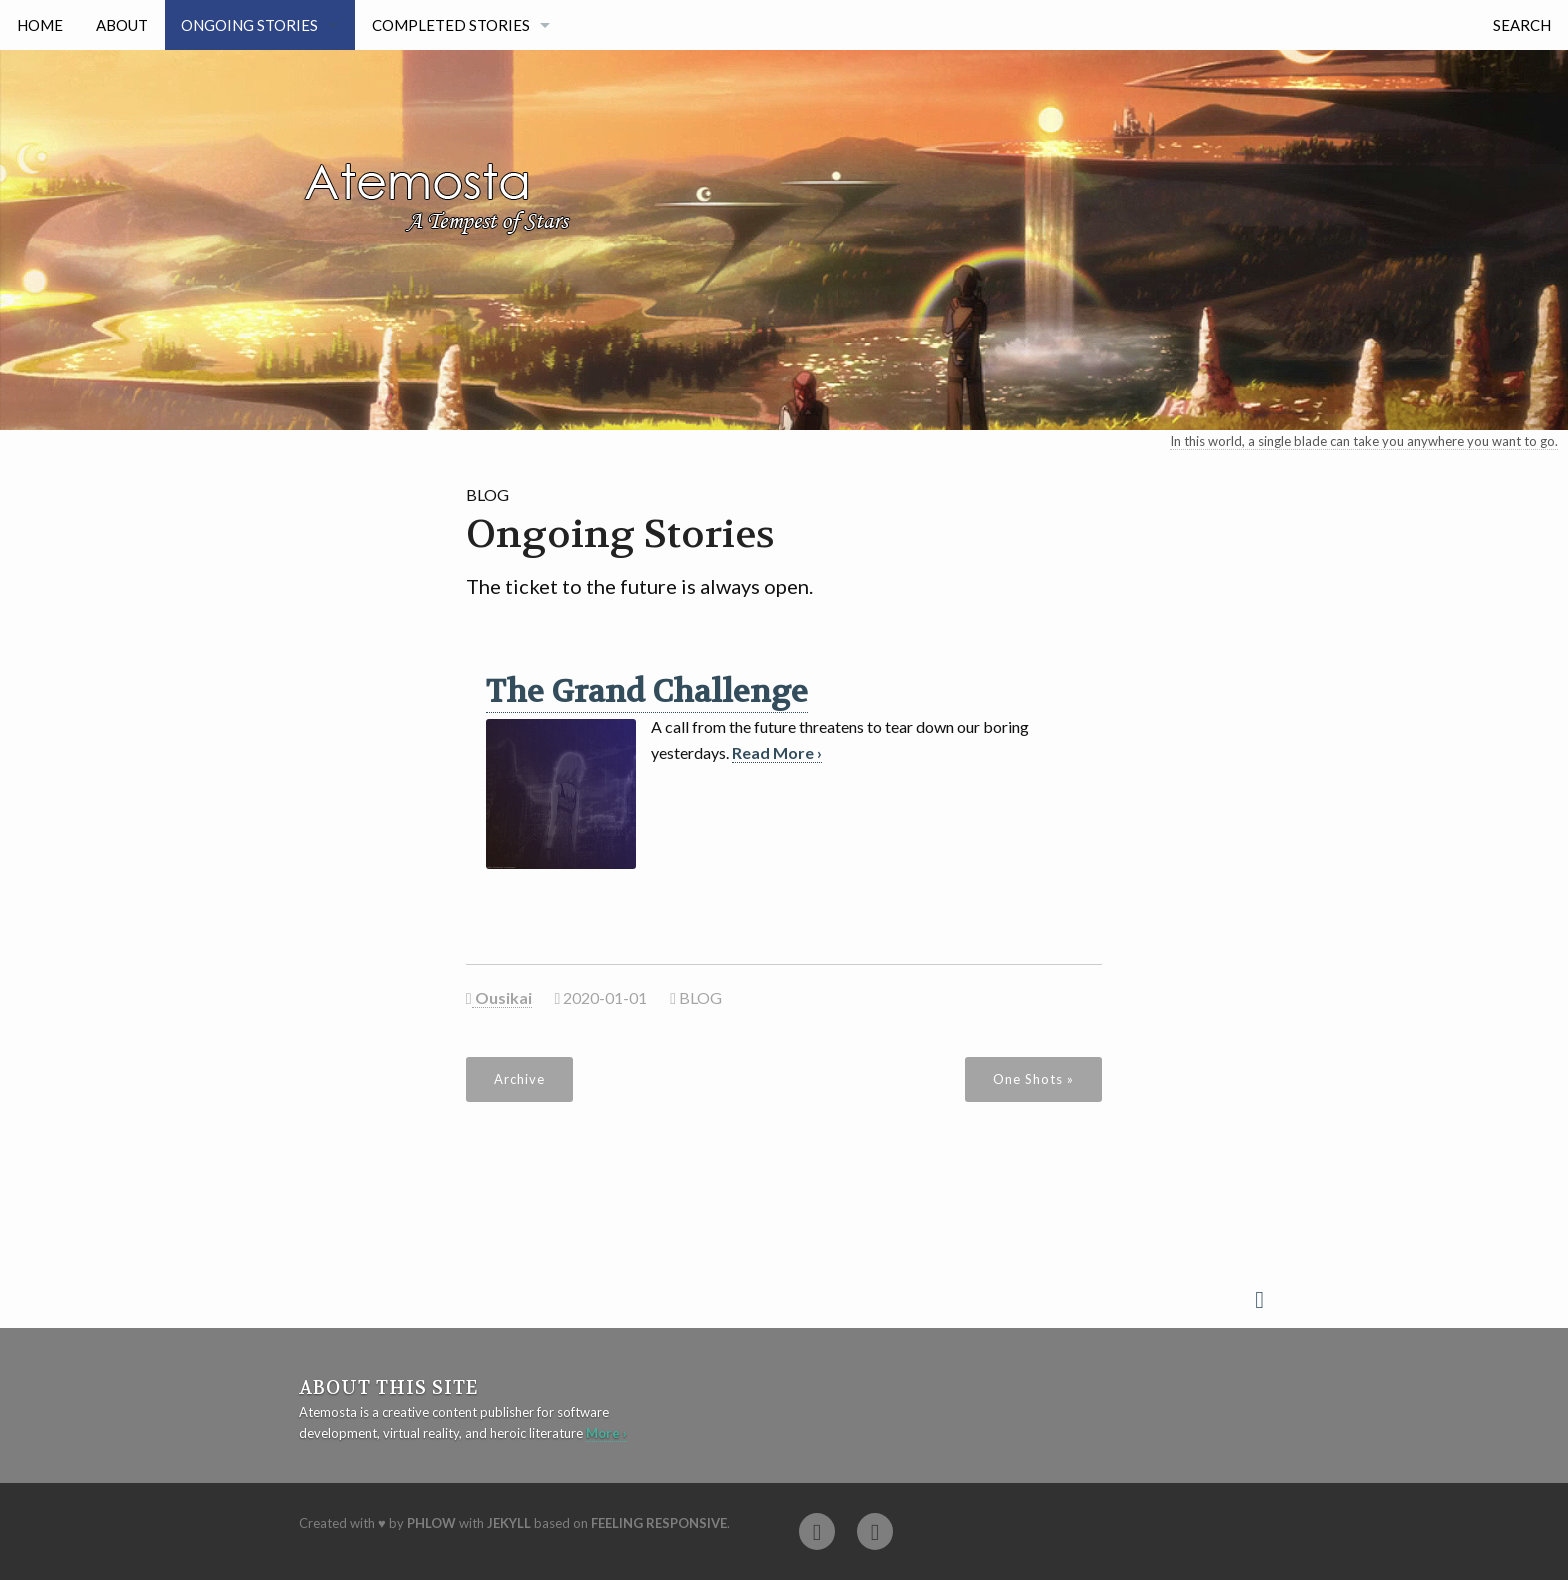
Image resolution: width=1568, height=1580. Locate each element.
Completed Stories (451, 25)
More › (606, 1433)
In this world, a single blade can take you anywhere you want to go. (1364, 441)
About (122, 25)
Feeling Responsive (659, 1523)
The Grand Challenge (647, 692)
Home (40, 25)
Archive (519, 1079)
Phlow (431, 1523)
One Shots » (1033, 1079)
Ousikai (502, 997)
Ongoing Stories (249, 25)
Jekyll (509, 1523)
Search (1522, 25)
